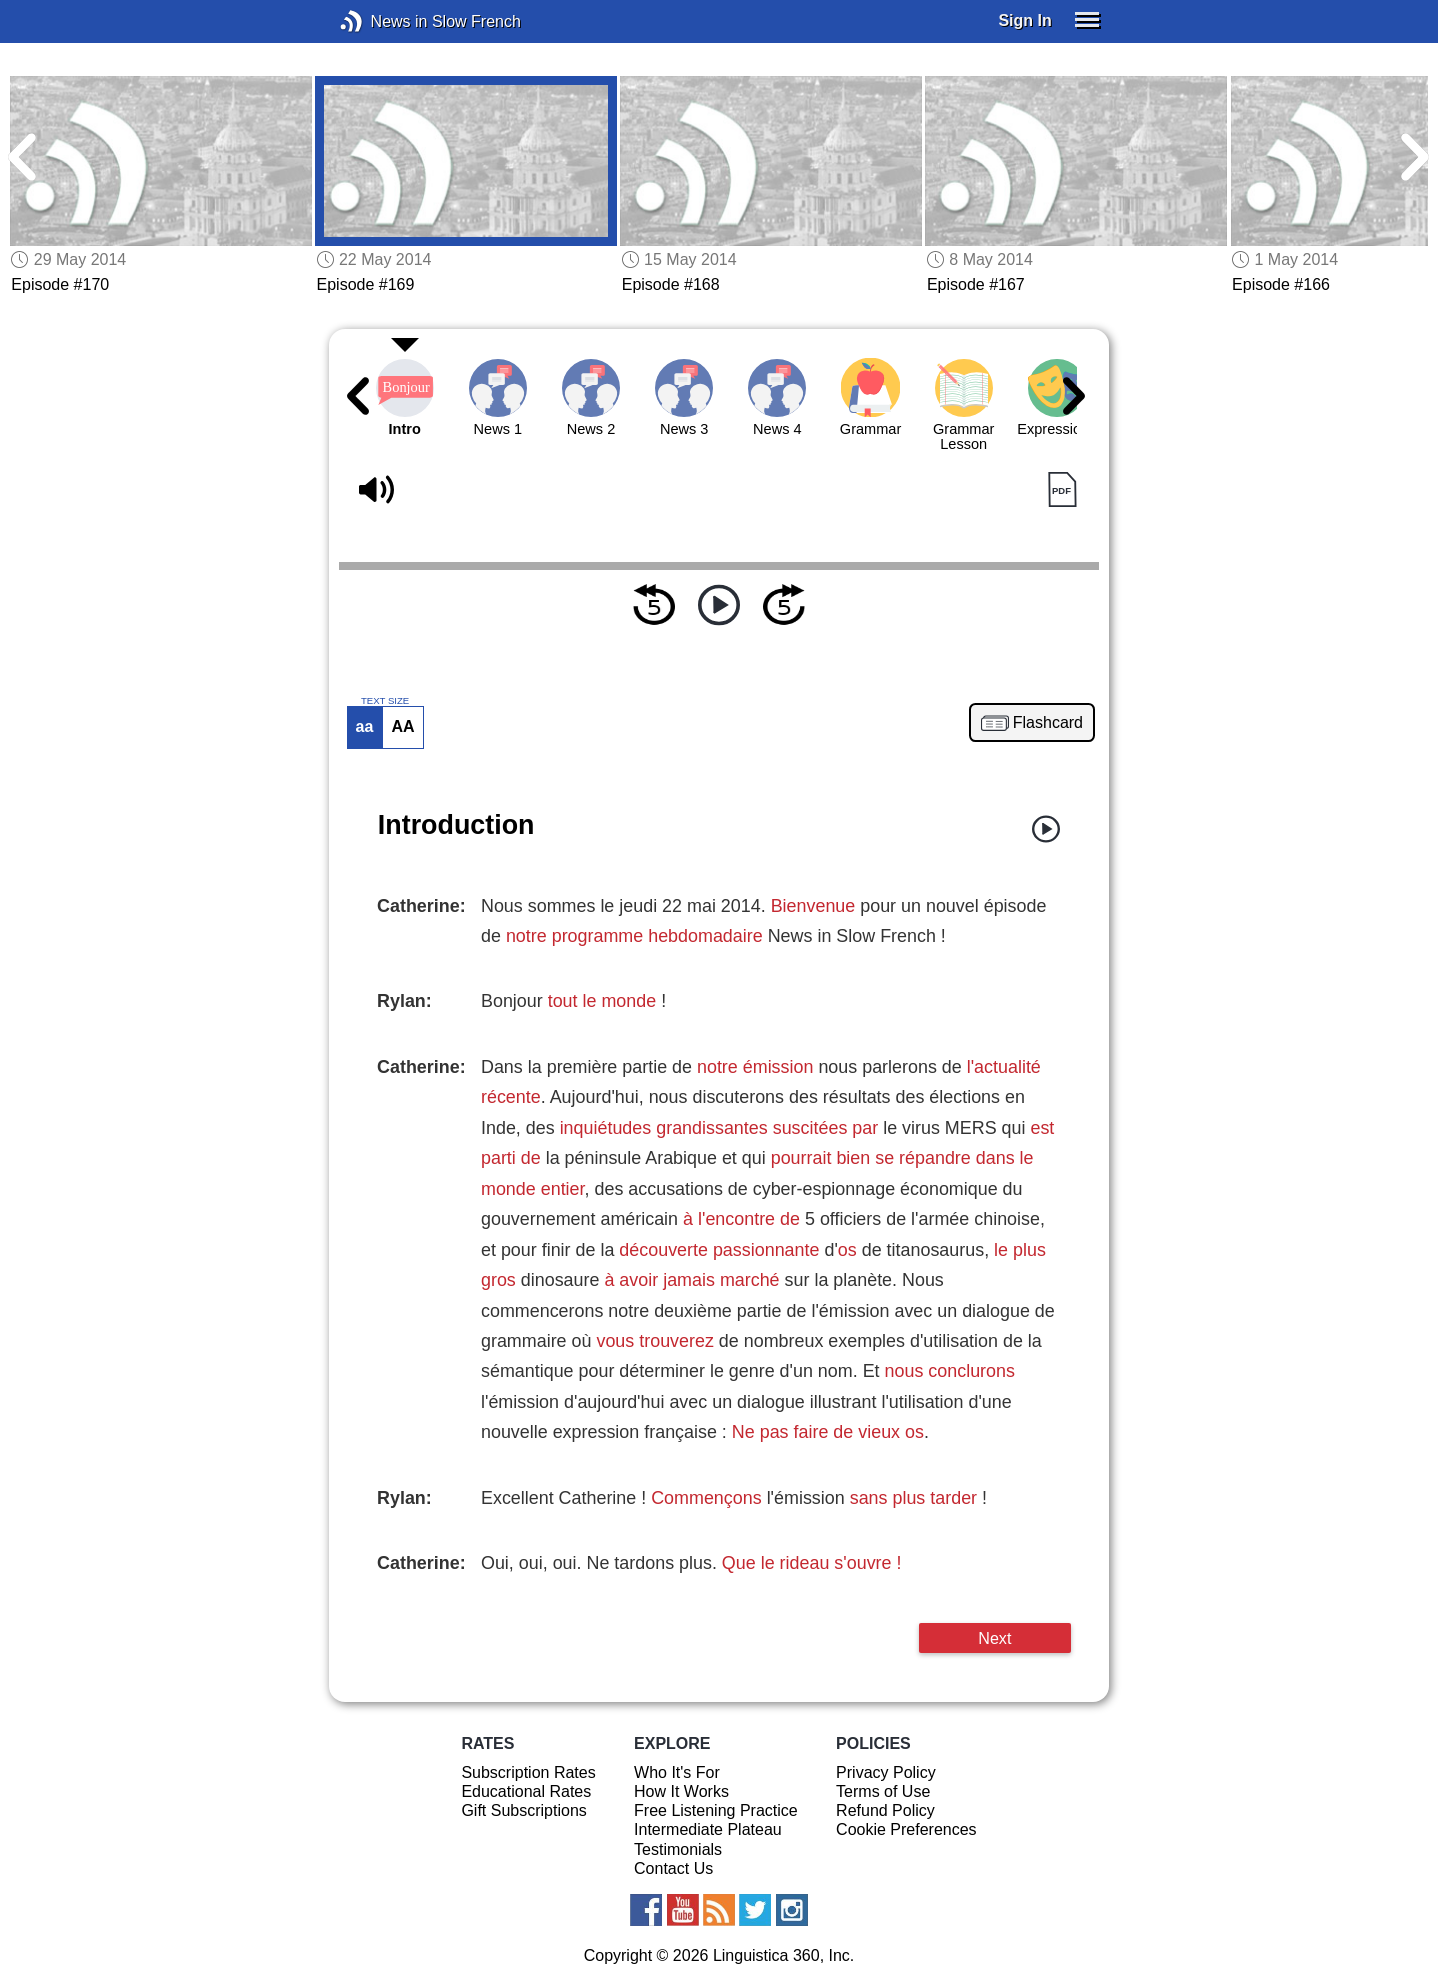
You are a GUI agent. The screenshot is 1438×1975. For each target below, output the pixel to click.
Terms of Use (883, 1791)
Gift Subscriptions (523, 1810)
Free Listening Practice (716, 1810)
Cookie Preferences (906, 1829)
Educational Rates (526, 1791)
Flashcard (1048, 723)
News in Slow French (381, 21)
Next (994, 1638)
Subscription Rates (528, 1772)
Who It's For (677, 1772)
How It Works (681, 1791)
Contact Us (673, 1868)
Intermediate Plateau (708, 1829)
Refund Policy (885, 1810)
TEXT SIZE (385, 701)
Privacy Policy (886, 1772)
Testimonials (678, 1849)
